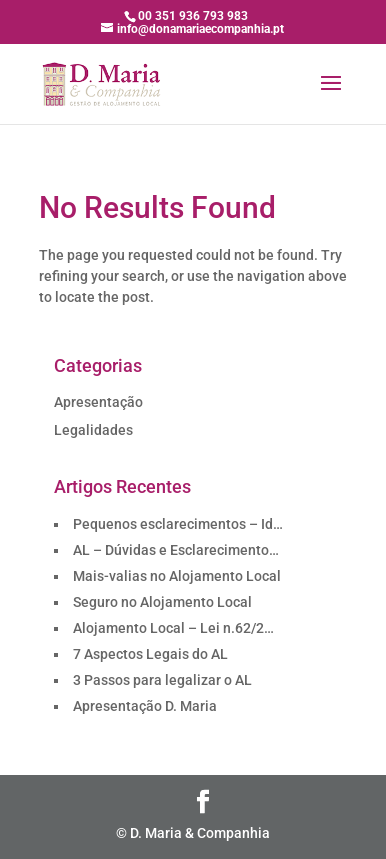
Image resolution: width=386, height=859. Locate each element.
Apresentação (98, 402)
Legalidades (93, 430)
